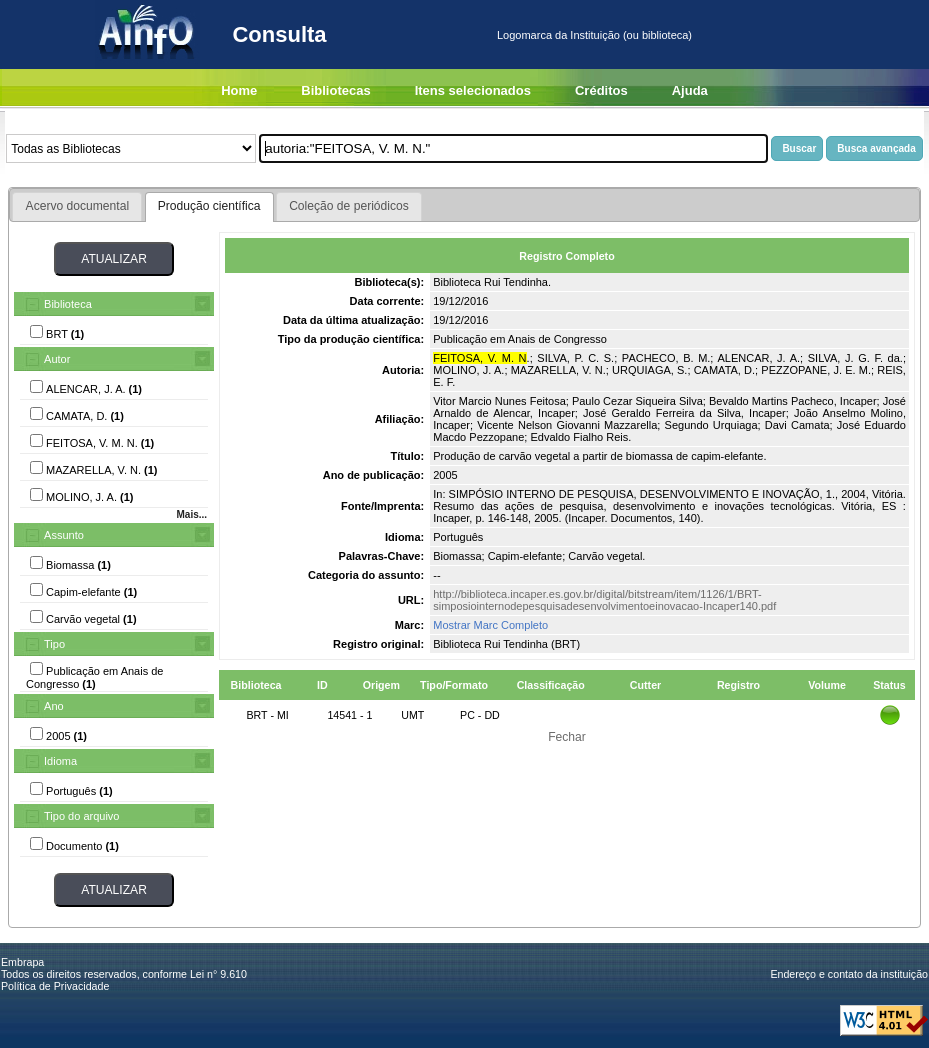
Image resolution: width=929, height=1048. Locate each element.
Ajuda (690, 90)
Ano (54, 706)
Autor (57, 359)
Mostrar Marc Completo (490, 625)
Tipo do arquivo (81, 816)
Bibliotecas (335, 90)
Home (239, 90)
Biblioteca (68, 304)
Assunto (64, 535)
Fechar (567, 737)
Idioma (60, 761)
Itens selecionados (473, 90)
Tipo (54, 644)
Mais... (191, 514)
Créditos (601, 90)
